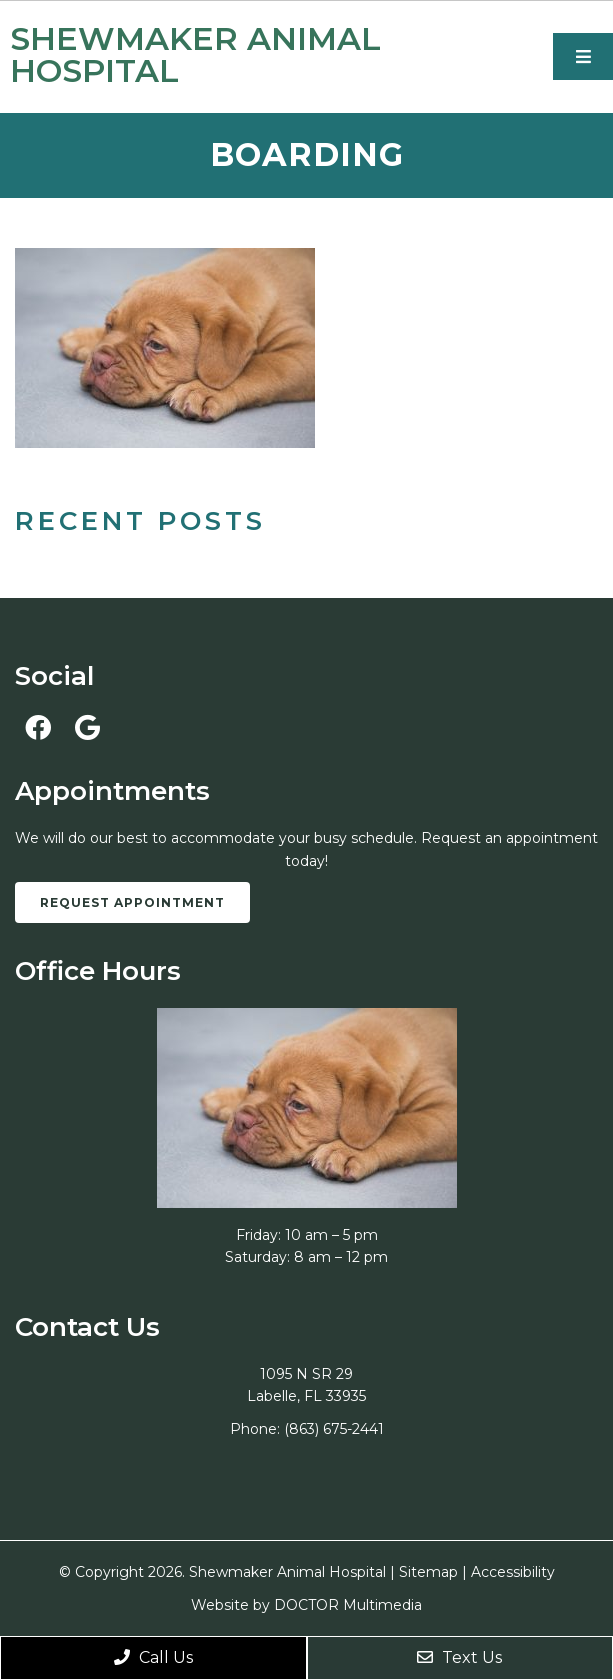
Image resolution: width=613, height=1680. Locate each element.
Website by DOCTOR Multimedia (306, 1605)
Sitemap (428, 1572)
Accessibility (513, 1572)
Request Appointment (132, 902)
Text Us (459, 1657)
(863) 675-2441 (334, 1429)
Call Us (153, 1657)
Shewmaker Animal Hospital (195, 55)
